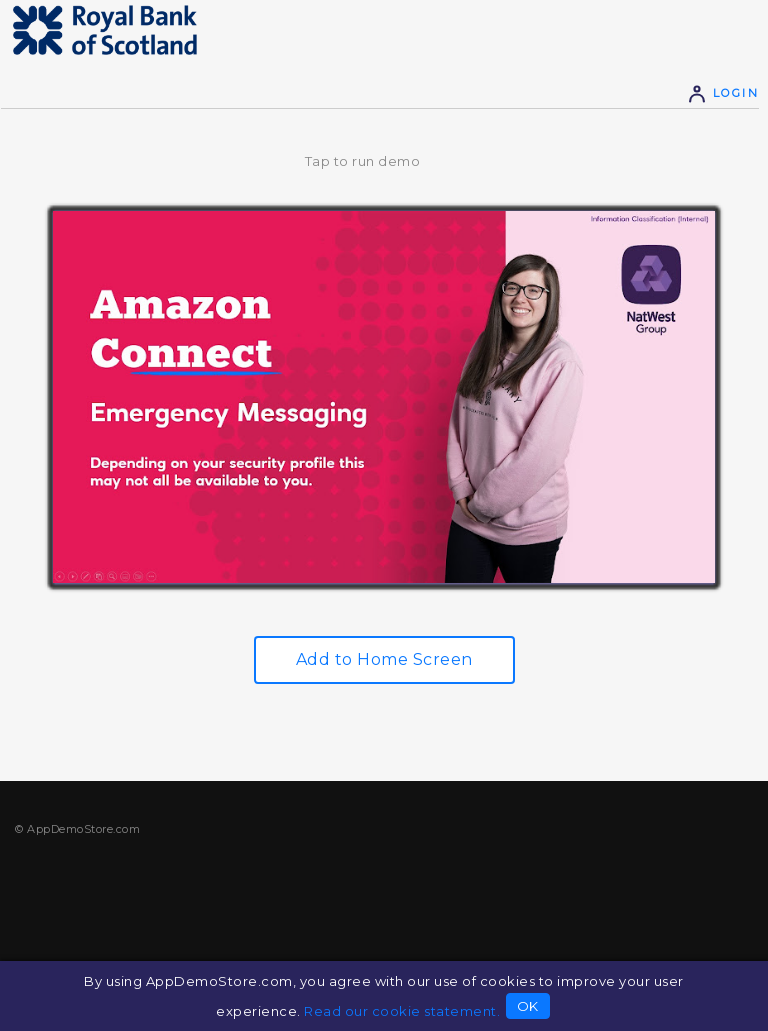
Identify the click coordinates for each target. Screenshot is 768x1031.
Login (723, 93)
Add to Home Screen (384, 659)
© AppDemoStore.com (77, 829)
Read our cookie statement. (402, 1011)
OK (528, 1006)
